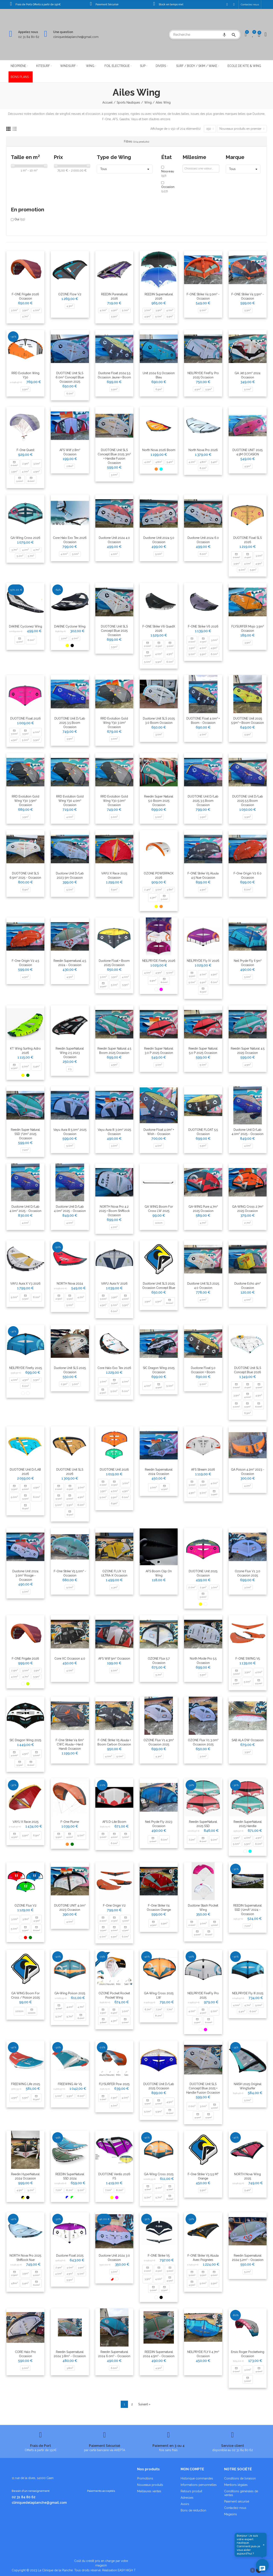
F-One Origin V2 (114, 1905)
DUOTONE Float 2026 (25, 718)
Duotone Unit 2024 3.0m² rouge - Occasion (25, 1575)
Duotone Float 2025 (69, 2255)
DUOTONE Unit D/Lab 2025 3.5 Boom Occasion (69, 723)
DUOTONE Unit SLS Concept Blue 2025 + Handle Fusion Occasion (203, 2088)
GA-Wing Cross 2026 (25, 537)
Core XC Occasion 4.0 (69, 1658)
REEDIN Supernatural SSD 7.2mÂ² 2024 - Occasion (247, 1910)
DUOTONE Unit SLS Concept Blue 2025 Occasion (114, 631)
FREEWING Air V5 (70, 2084)
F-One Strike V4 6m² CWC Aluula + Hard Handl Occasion (70, 1744)
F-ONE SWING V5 (247, 1658)
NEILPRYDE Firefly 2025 (25, 1368)
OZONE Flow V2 (69, 294)
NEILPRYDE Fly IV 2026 (203, 960)
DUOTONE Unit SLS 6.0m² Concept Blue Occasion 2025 (70, 377)
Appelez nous (28, 32)
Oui (20, 219)
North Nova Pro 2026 (203, 450)
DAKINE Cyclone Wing (70, 626)
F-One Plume (70, 1821)
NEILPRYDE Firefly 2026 (158, 960)
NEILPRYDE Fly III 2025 (247, 1993)
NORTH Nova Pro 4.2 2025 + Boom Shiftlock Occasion (114, 1211)
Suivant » (144, 2404)
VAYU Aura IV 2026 (114, 1283)
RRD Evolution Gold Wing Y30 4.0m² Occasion (70, 801)
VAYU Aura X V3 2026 (25, 1283)
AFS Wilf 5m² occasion (114, 1658)
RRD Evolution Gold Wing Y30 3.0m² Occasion (114, 723)
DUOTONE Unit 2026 (114, 1469)
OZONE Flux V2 (25, 1905)
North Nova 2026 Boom (158, 450)
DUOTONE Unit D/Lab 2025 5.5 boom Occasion (247, 801)
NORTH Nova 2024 (70, 1283)
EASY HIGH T (127, 2570)
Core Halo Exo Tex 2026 (114, 1368)
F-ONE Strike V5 (159, 2255)
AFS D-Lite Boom (114, 1821)
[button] (249, 4)
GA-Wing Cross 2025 (158, 2174)
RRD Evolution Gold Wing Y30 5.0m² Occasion (114, 801)
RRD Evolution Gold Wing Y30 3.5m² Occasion (25, 801)
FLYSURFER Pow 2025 (114, 2084)
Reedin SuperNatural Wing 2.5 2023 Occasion (70, 1053)
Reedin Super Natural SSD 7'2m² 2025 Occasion (25, 1134)
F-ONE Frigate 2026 (25, 1658)
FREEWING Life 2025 (25, 2084)
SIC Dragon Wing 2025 (25, 1740)
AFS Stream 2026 (203, 1469)
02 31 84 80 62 (28, 37)
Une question (63, 32)
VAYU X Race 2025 (25, 1821)
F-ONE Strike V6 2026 (203, 626)
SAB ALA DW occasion (248, 1740)
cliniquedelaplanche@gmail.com (76, 37)
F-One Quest (25, 450)
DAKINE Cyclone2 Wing (25, 626)
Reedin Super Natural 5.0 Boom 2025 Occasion (158, 801)
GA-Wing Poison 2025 (69, 1993)
